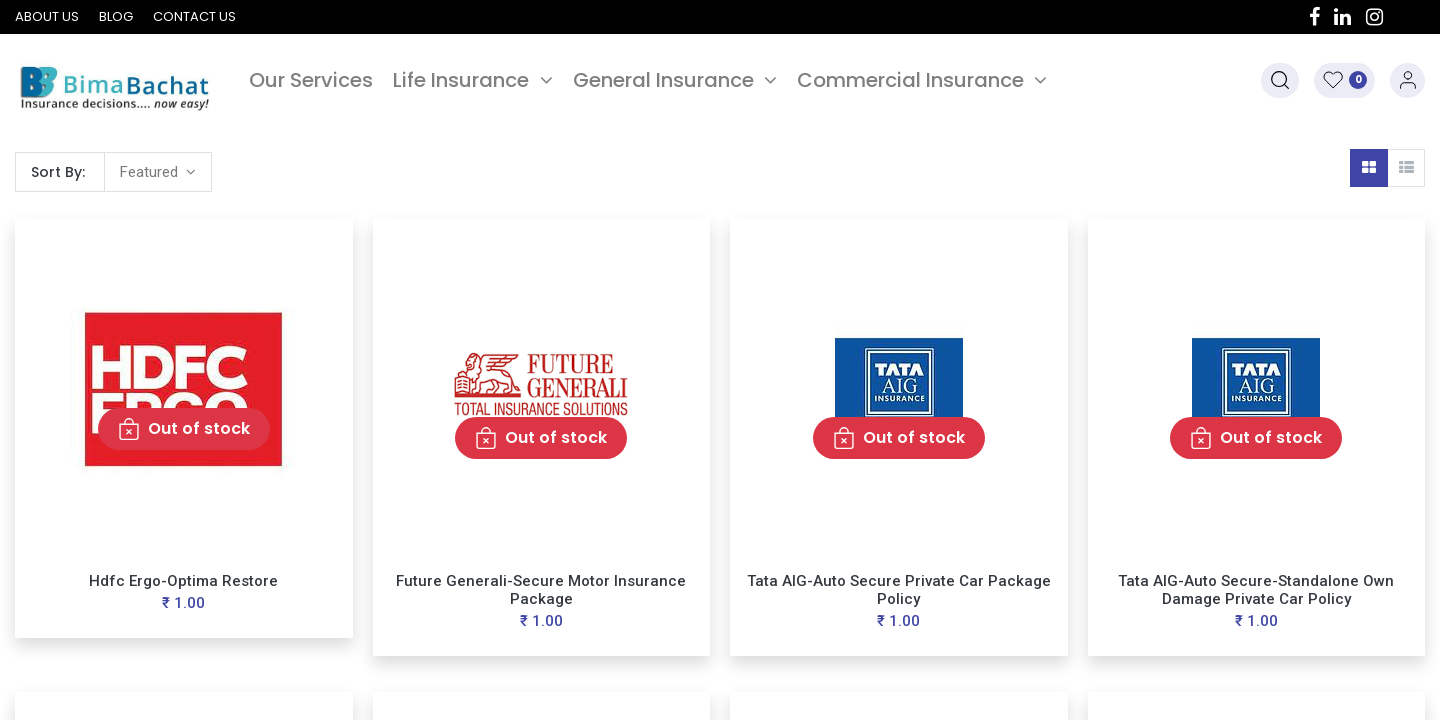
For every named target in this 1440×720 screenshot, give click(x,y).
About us (47, 16)
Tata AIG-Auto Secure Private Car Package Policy (899, 590)
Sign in (1407, 80)
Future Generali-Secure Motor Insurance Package (541, 590)
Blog (116, 16)
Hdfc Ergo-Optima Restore (183, 581)
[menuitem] (311, 80)
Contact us (194, 16)
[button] (1280, 80)
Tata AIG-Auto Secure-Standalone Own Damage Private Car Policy (1256, 590)
